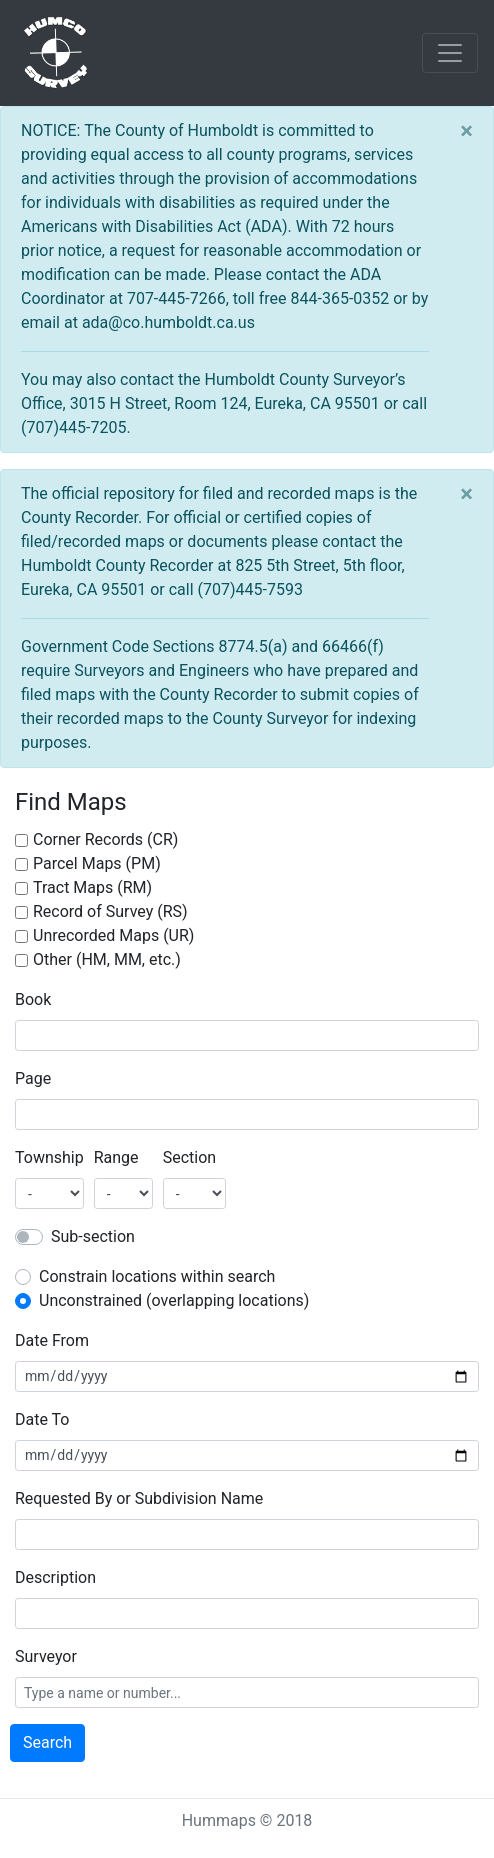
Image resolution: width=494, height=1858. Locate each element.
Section (189, 1157)
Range (116, 1157)
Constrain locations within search (157, 1276)
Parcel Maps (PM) (97, 863)
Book (33, 999)
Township (49, 1157)
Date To (42, 1419)
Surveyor (46, 1656)
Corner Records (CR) (105, 839)
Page (33, 1078)
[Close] (466, 131)
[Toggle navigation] (450, 53)
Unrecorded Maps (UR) (113, 935)
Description (55, 1577)
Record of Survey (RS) (110, 911)
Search (47, 1742)
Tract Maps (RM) (92, 887)
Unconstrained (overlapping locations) (174, 1300)
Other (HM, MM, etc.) (107, 959)
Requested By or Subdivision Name (139, 1498)
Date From (52, 1340)
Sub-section (93, 1236)
